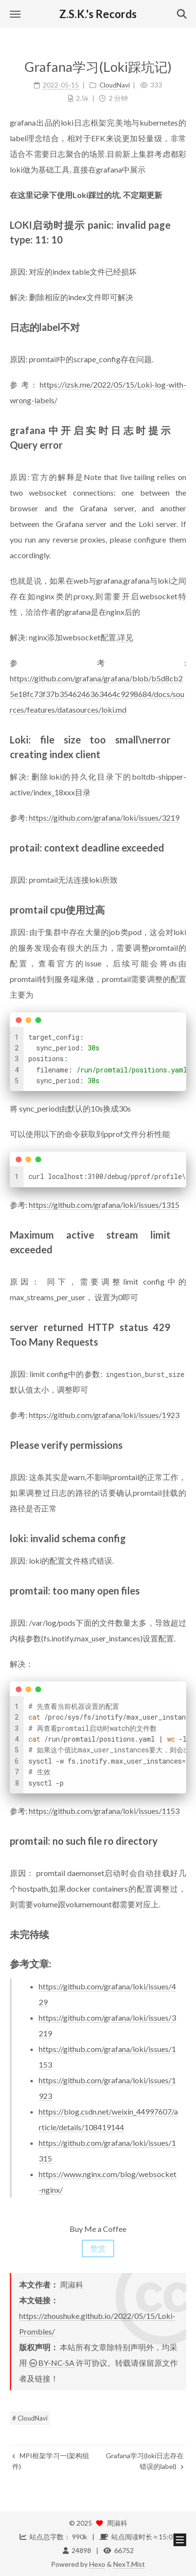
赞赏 (98, 2248)
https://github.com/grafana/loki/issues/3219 (104, 817)
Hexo (97, 2564)
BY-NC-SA (51, 2362)
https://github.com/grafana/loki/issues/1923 (104, 1414)
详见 (125, 637)
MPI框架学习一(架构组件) (50, 2460)
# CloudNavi (30, 2418)
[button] (15, 13)
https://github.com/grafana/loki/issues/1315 (104, 1204)
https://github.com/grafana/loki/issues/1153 (104, 1810)
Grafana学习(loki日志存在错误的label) (145, 2460)
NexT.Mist (129, 2564)
